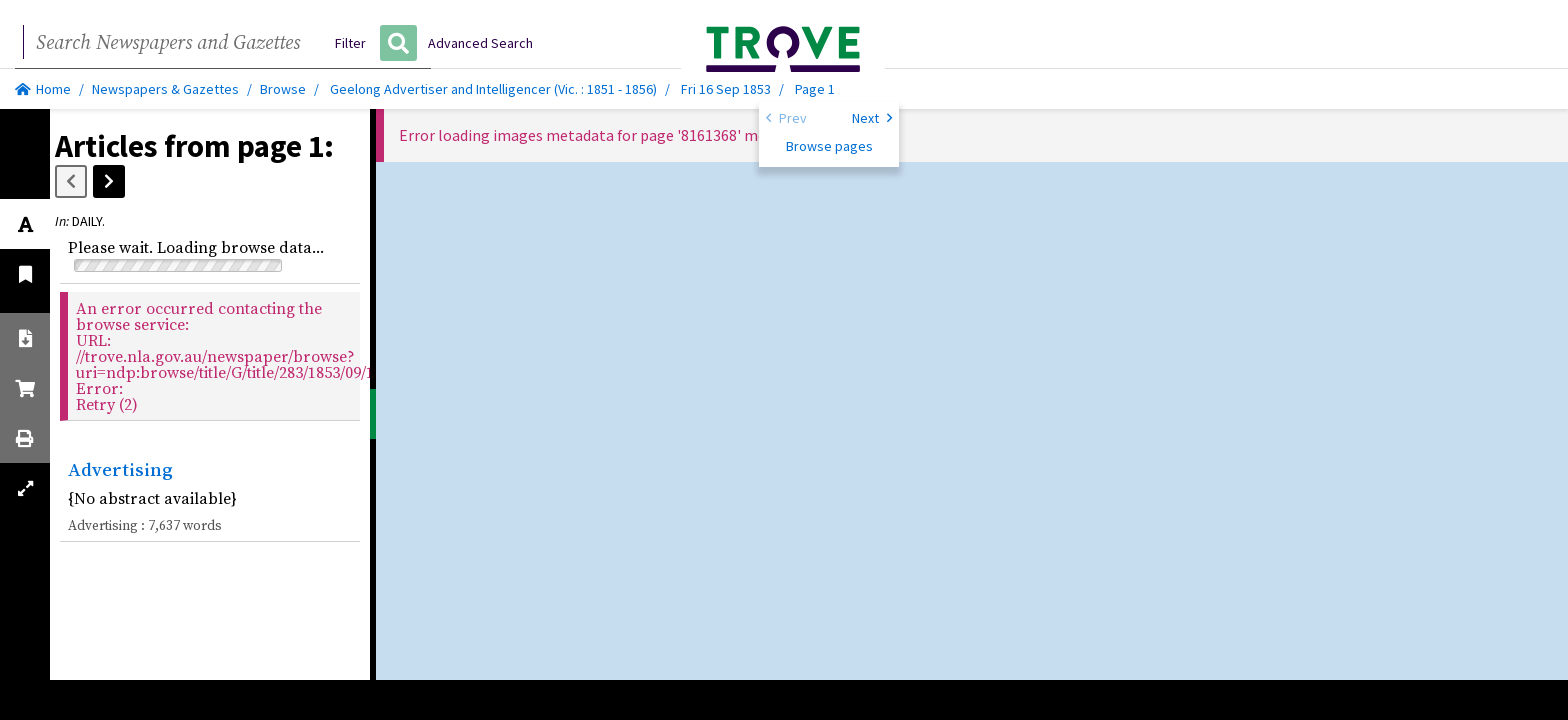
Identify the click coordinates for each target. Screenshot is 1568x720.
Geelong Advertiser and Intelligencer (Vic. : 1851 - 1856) (493, 89)
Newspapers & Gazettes (165, 89)
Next (872, 117)
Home (43, 89)
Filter (350, 43)
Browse (283, 89)
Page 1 (815, 89)
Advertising (120, 469)
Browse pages (829, 146)
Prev (786, 117)
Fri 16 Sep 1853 (727, 89)
